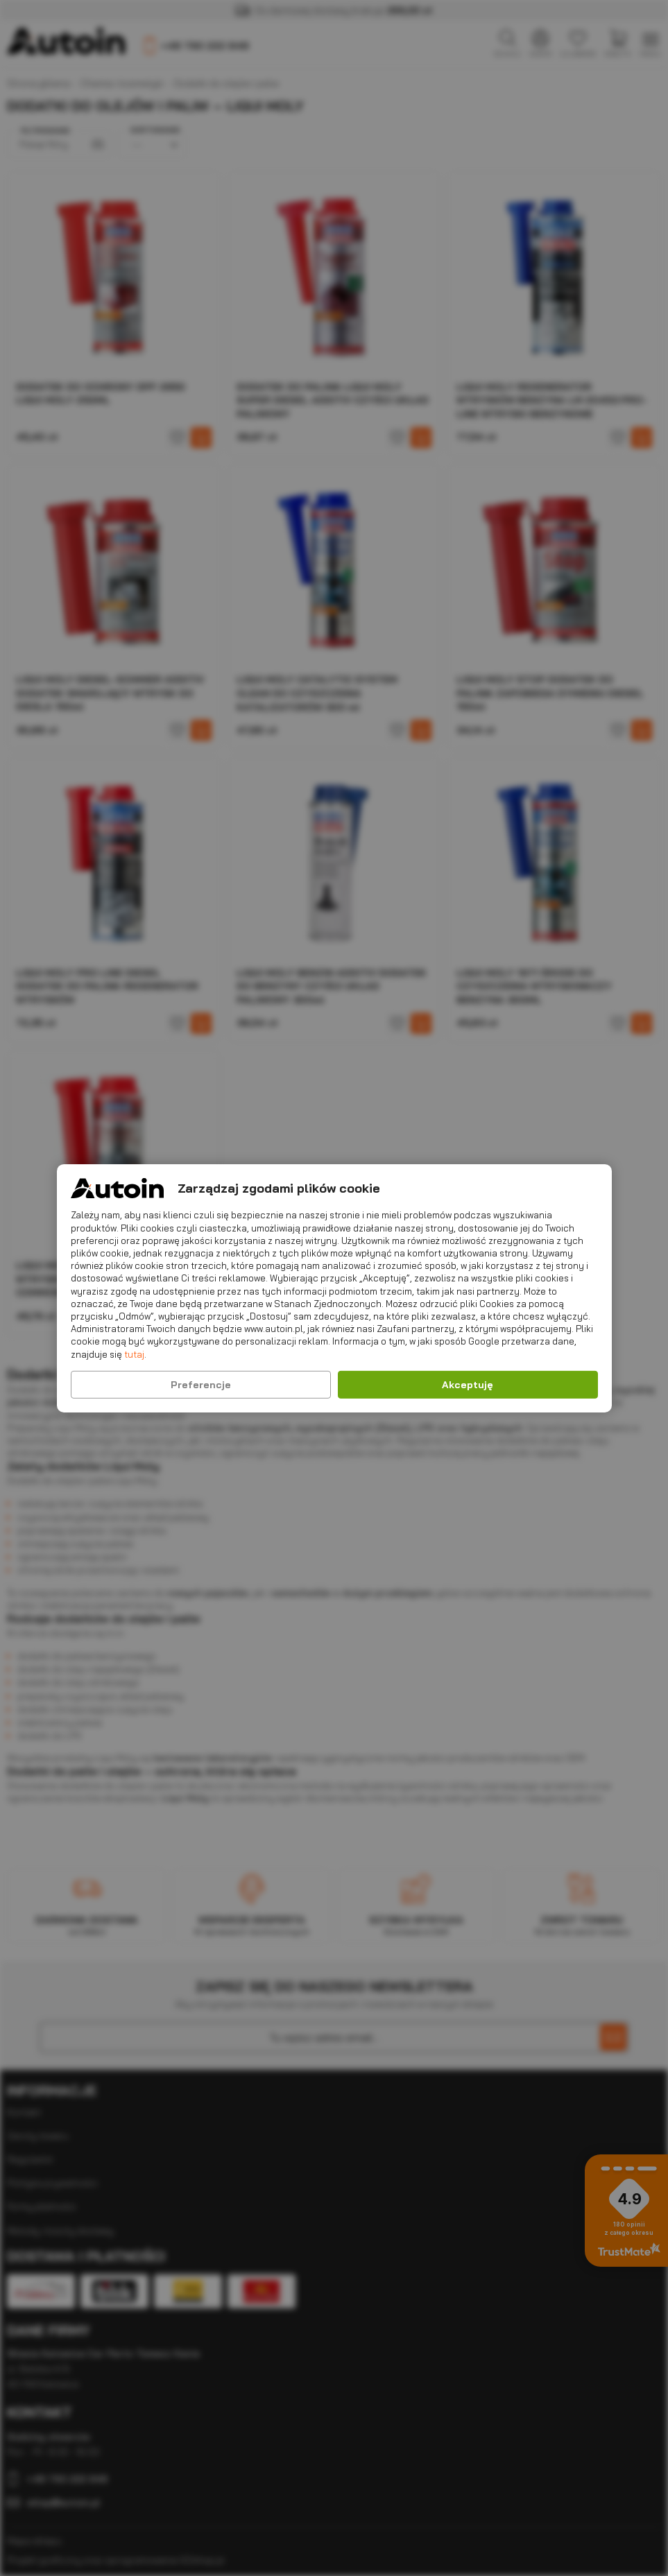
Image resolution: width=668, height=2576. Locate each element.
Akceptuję (467, 1384)
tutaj (134, 1353)
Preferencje (201, 1384)
